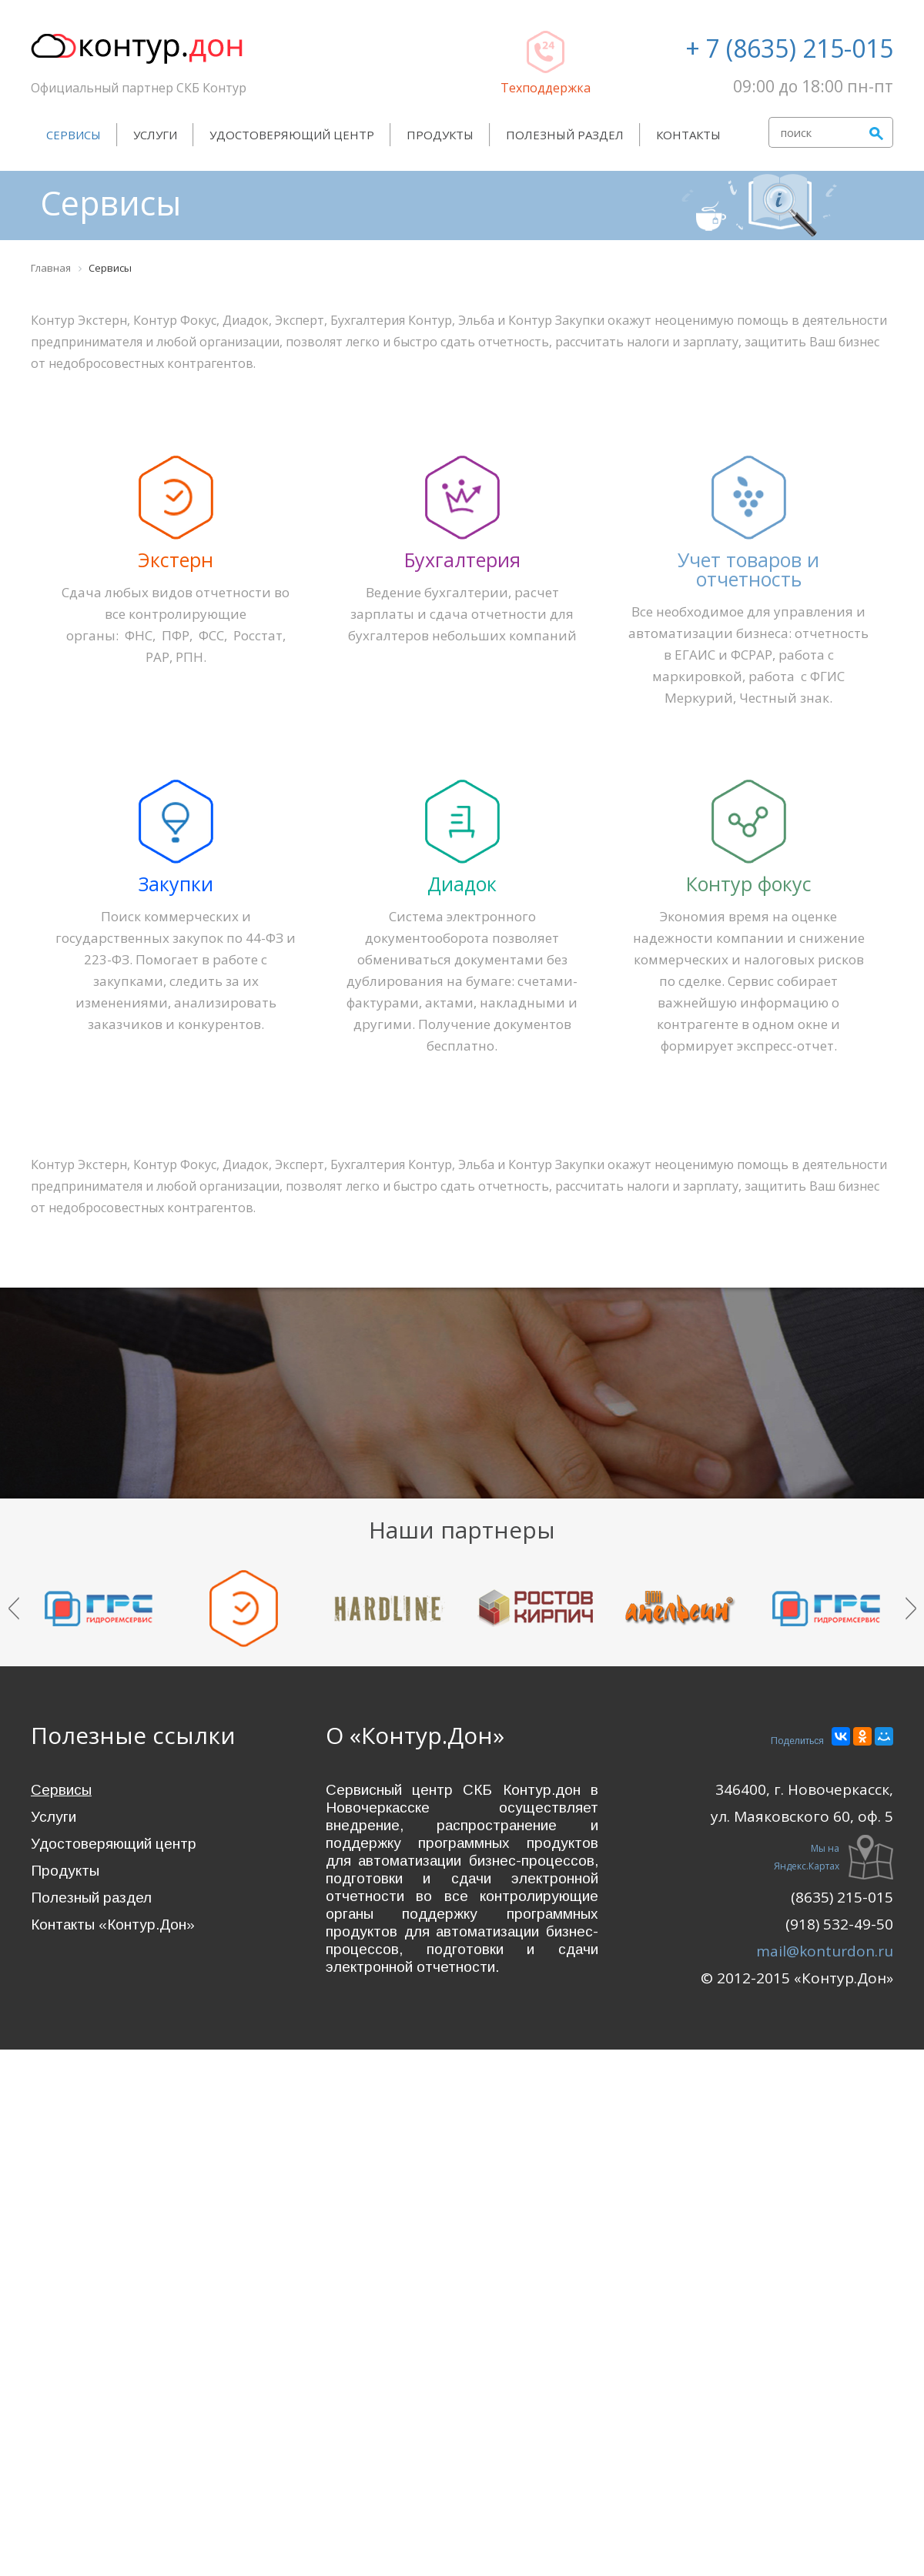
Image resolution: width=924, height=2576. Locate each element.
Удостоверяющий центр (291, 134)
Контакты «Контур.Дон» (113, 1924)
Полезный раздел (565, 134)
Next (911, 1608)
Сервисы (73, 134)
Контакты (688, 134)
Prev (13, 1608)
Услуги (155, 134)
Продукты (440, 134)
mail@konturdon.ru (824, 1951)
